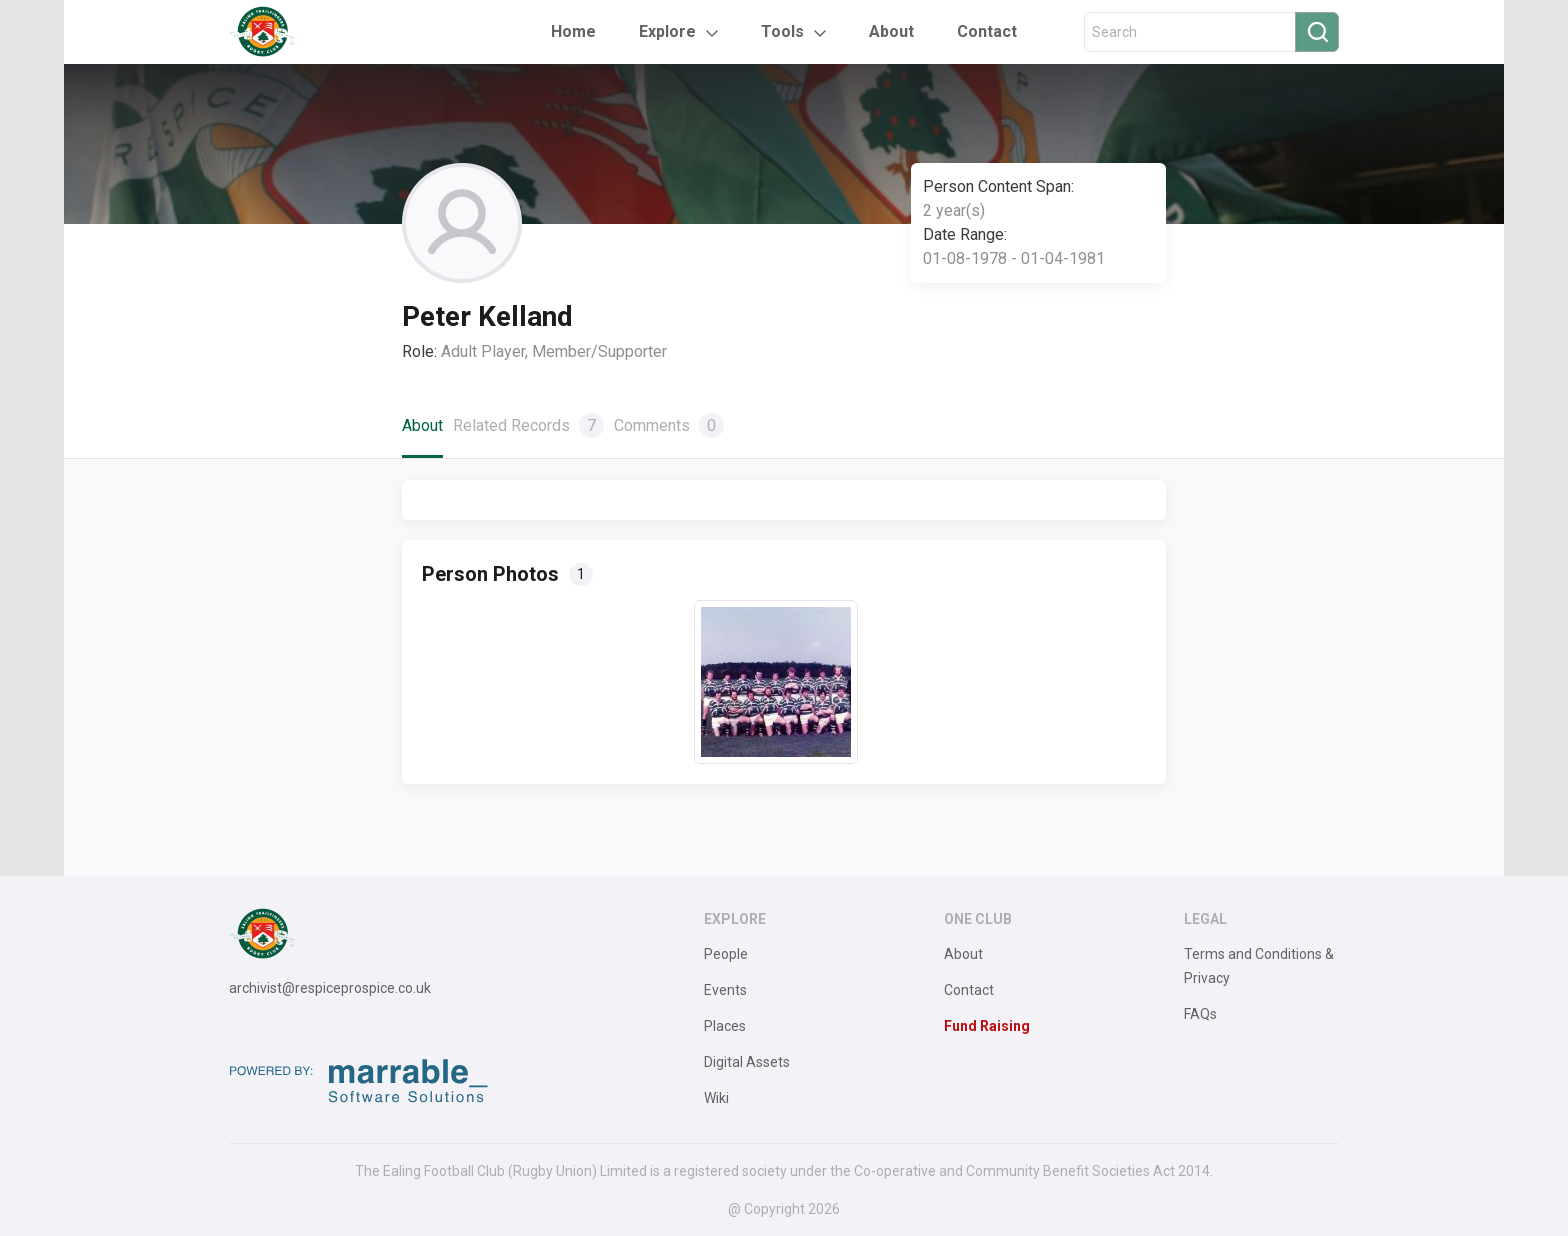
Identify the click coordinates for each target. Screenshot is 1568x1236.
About (891, 31)
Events (725, 990)
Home (573, 31)
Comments (669, 425)
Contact (987, 31)
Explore (667, 31)
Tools (782, 31)
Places (725, 1026)
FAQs (1200, 1014)
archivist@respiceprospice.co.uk (330, 988)
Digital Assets (747, 1062)
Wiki (716, 1098)
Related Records (528, 425)
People (726, 954)
